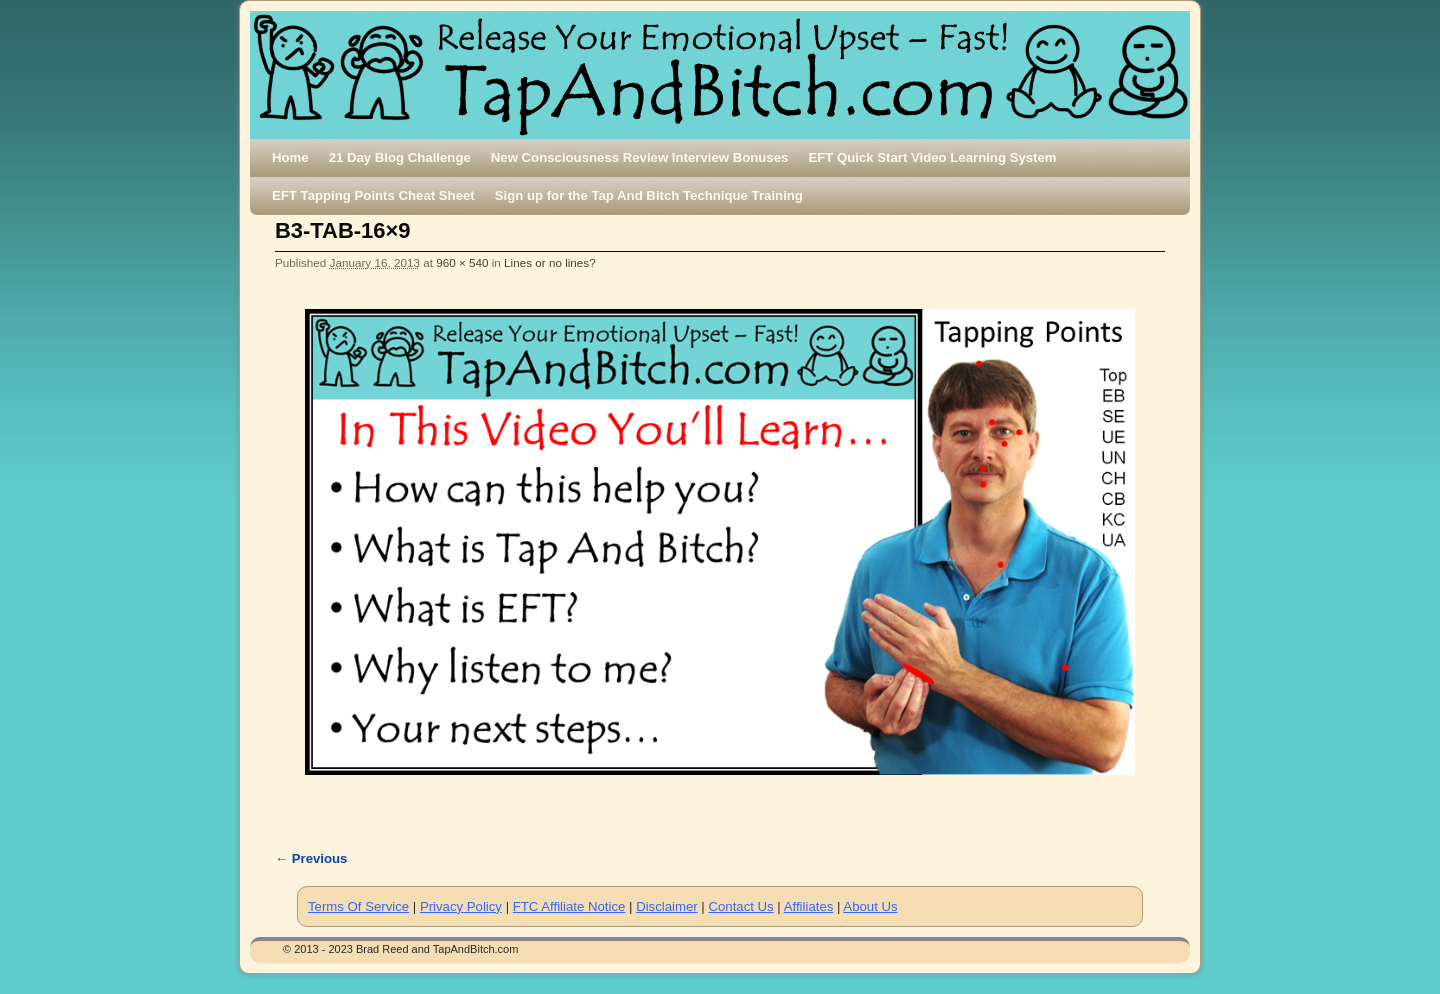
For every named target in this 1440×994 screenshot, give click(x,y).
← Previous (311, 858)
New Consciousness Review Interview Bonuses (640, 157)
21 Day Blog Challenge (400, 157)
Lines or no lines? (550, 262)
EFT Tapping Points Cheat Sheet (373, 195)
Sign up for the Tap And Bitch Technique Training (649, 195)
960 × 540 (462, 262)
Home (290, 157)
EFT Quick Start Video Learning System (932, 157)
